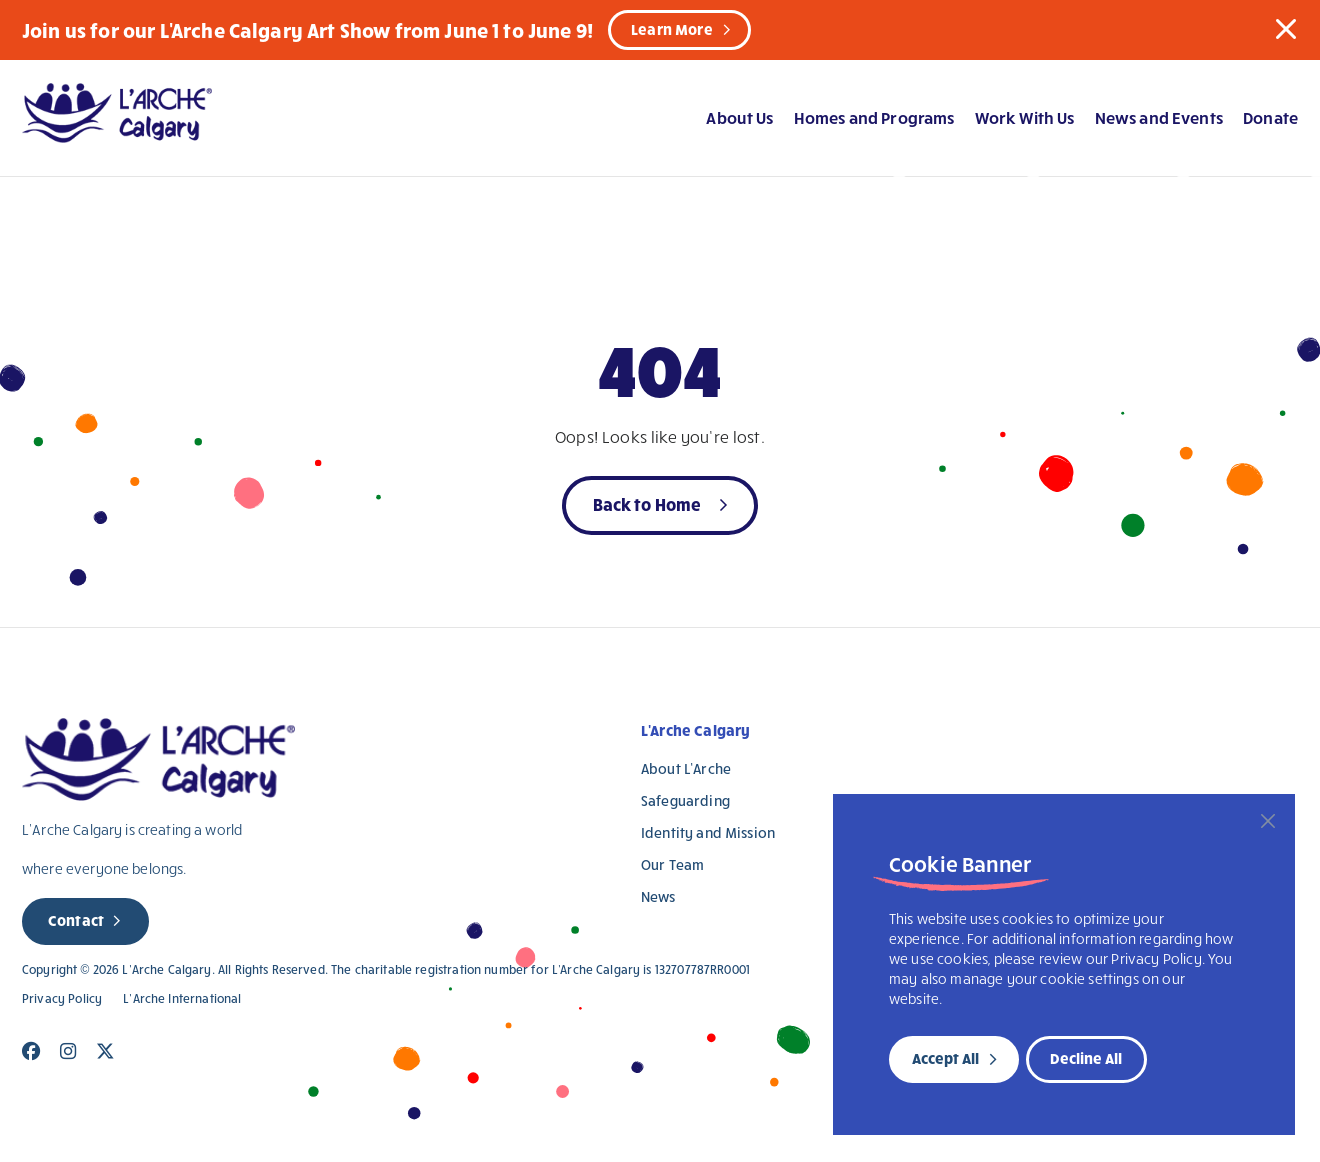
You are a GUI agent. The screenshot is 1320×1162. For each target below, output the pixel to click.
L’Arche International (182, 998)
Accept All (945, 1058)
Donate (1270, 117)
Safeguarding (685, 800)
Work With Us (1025, 117)
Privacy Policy (62, 998)
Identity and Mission (708, 832)
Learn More (672, 29)
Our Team (672, 864)
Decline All (1086, 1058)
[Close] (1268, 821)
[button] (1286, 29)
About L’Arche (686, 768)
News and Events (1159, 117)
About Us (739, 117)
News (658, 896)
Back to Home (647, 503)
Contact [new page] (76, 920)
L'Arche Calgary (695, 730)
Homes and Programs (874, 117)
